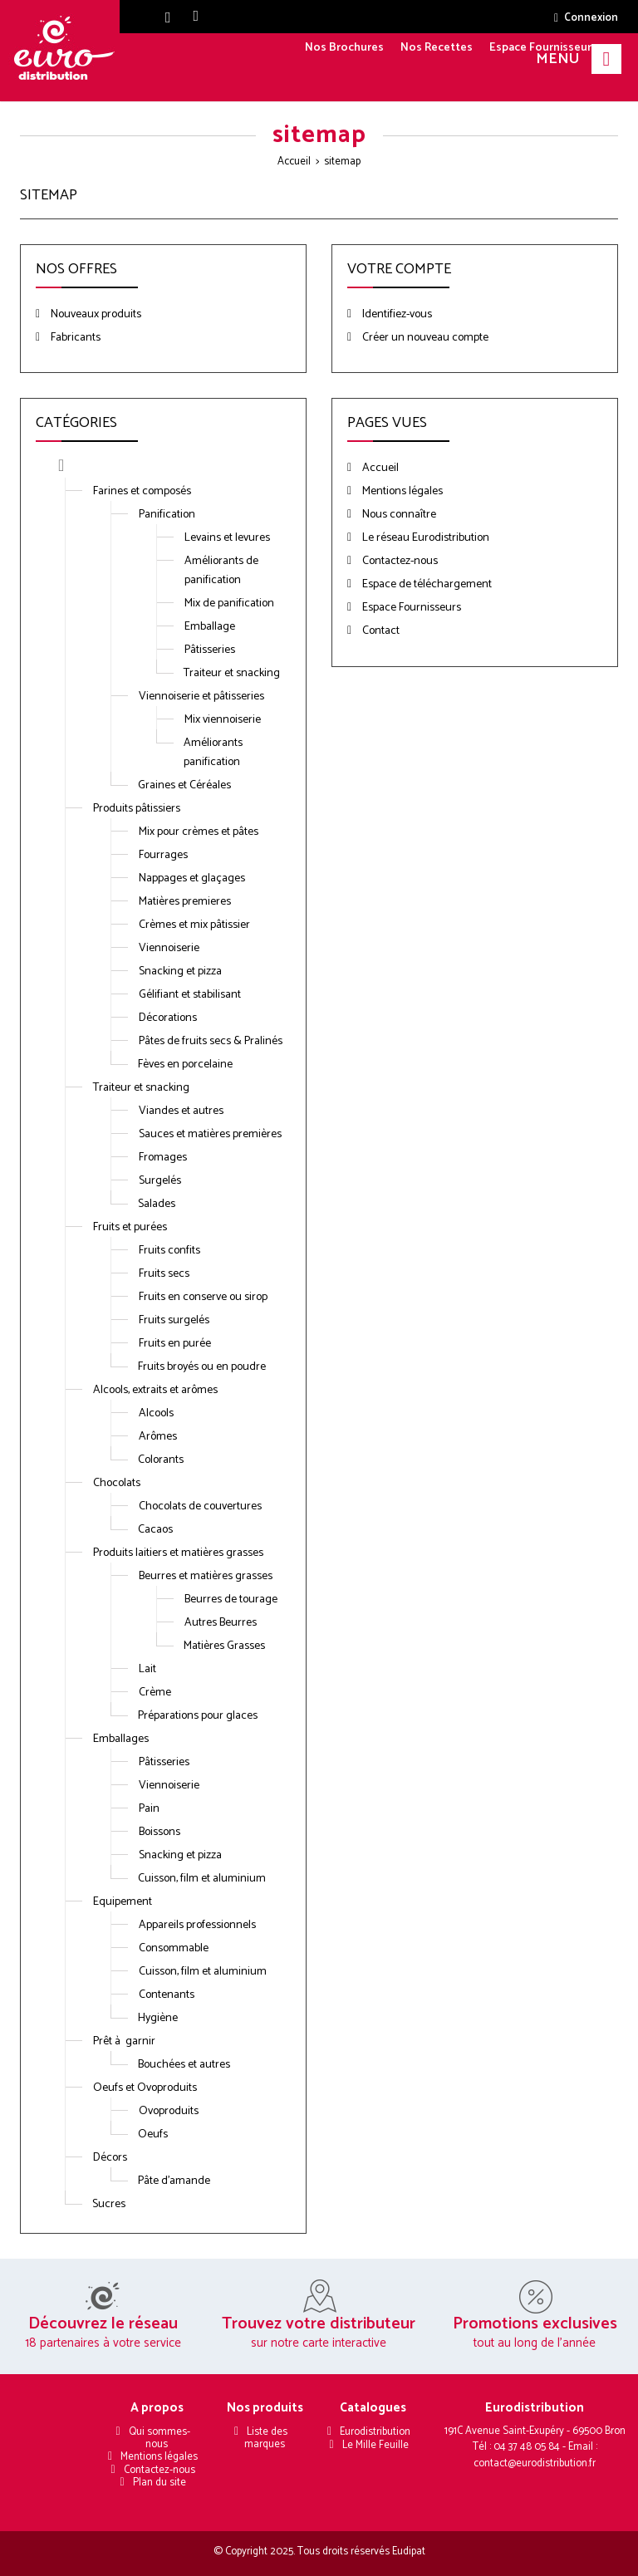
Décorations (168, 1018)
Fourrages (163, 855)
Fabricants (74, 337)
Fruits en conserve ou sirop (203, 1297)
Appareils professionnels (197, 1925)
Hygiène (158, 2018)
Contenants (166, 1994)
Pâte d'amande (174, 2181)
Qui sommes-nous (159, 2438)
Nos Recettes (436, 47)
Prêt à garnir (124, 2041)
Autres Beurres (220, 1622)
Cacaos (155, 1529)
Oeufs (153, 2134)
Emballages (121, 1739)
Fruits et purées (130, 1227)
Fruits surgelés (174, 1320)
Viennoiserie (169, 948)
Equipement (122, 1901)
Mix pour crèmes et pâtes (198, 831)
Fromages (163, 1157)
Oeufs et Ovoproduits (145, 2088)
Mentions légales (401, 491)
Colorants (161, 1460)
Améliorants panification (213, 753)
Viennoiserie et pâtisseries (201, 696)
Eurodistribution (375, 2432)
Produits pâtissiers (136, 808)
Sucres (108, 2204)
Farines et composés (142, 491)
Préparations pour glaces (198, 1715)
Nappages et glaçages (192, 878)
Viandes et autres (181, 1111)
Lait (147, 1669)
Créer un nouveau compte (424, 337)
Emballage (209, 626)
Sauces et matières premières (210, 1134)
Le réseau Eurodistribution (424, 537)
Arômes (158, 1436)
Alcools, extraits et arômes (155, 1390)
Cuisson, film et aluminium (202, 1878)
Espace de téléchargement (426, 584)
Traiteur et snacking (232, 673)
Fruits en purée (175, 1343)
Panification (167, 514)
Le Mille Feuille (375, 2445)
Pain (149, 1808)
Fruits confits (169, 1250)
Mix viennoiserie (222, 719)
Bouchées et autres (184, 2064)
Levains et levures (227, 537)
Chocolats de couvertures (200, 1506)
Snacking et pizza (180, 971)
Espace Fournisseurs (543, 47)
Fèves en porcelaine (185, 1064)
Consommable (174, 1948)
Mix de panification (229, 603)
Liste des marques (265, 2438)
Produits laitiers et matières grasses (178, 1553)
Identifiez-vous (396, 314)
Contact (380, 630)
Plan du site (159, 2482)
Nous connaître (398, 514)
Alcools (156, 1413)
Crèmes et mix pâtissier (194, 925)
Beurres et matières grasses (205, 1576)
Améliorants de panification (221, 571)
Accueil (294, 161)
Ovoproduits (169, 2111)
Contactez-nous (399, 561)
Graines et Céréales (184, 785)
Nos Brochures (344, 47)
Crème (155, 1692)
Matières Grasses (224, 1646)
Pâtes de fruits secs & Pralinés (210, 1041)
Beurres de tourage (230, 1599)
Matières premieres (185, 901)
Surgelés (160, 1180)
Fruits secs (164, 1273)
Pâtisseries (209, 650)
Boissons (159, 1832)
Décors (110, 2157)
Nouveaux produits (94, 314)
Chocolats (116, 1483)
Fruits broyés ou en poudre (202, 1366)
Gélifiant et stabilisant (190, 994)
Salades (156, 1204)
